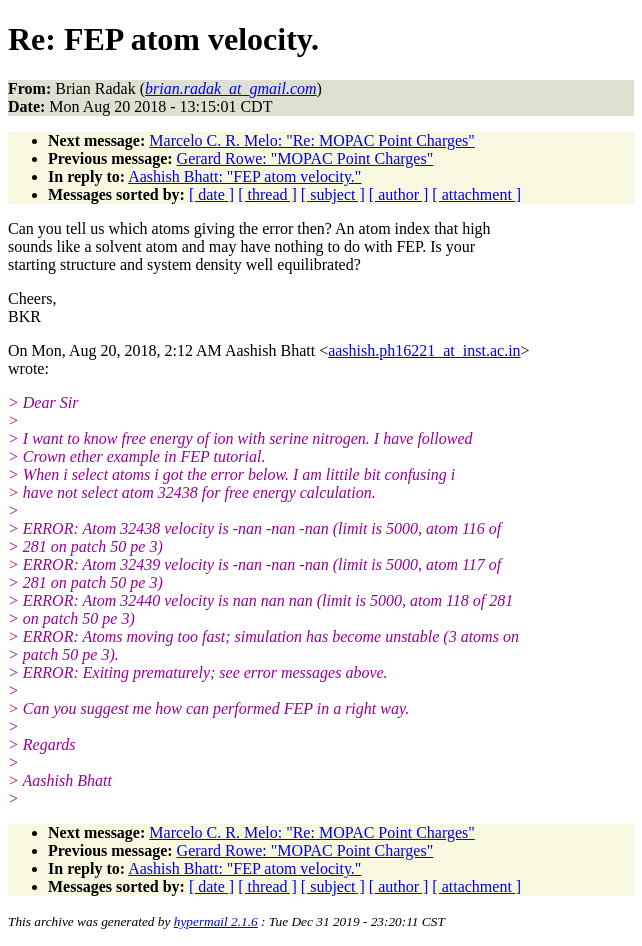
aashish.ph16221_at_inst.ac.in (424, 350)
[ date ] (211, 194)
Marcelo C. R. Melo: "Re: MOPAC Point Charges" (312, 140)
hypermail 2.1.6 (216, 921)
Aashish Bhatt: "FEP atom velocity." (244, 176)
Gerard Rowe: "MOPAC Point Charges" (305, 158)
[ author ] (399, 194)
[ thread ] (267, 194)
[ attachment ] (476, 194)
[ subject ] (333, 194)
